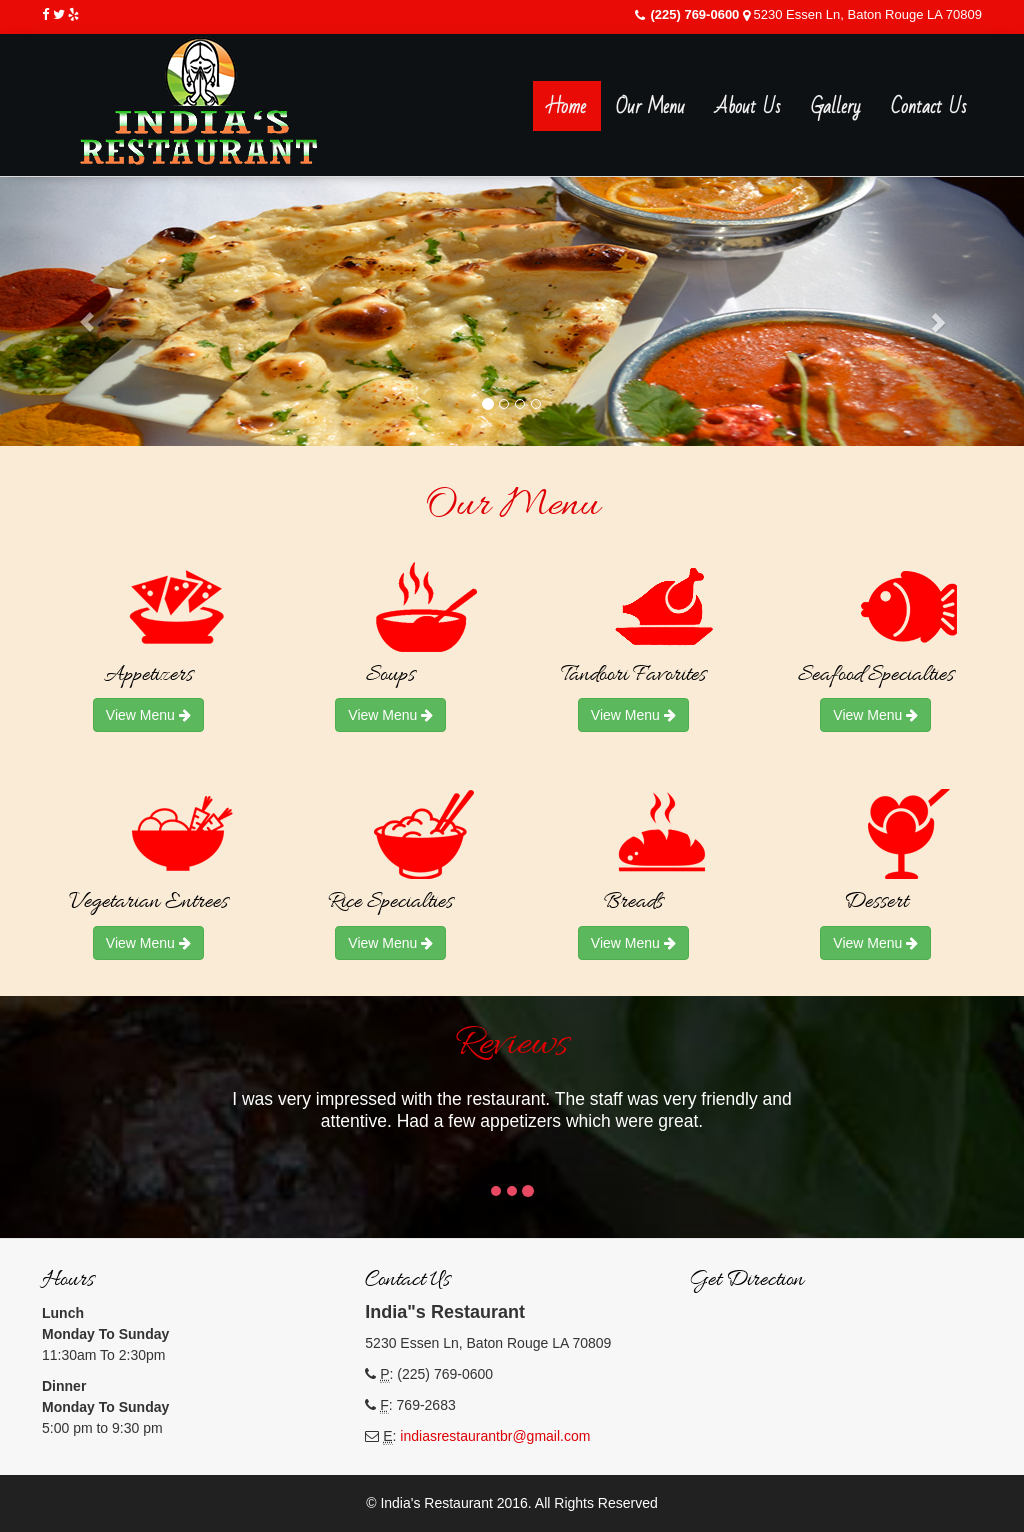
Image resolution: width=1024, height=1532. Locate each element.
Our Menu (650, 107)
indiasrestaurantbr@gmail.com (495, 1436)
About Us (748, 107)
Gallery (836, 107)
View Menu (148, 715)
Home (567, 107)
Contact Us (929, 107)
